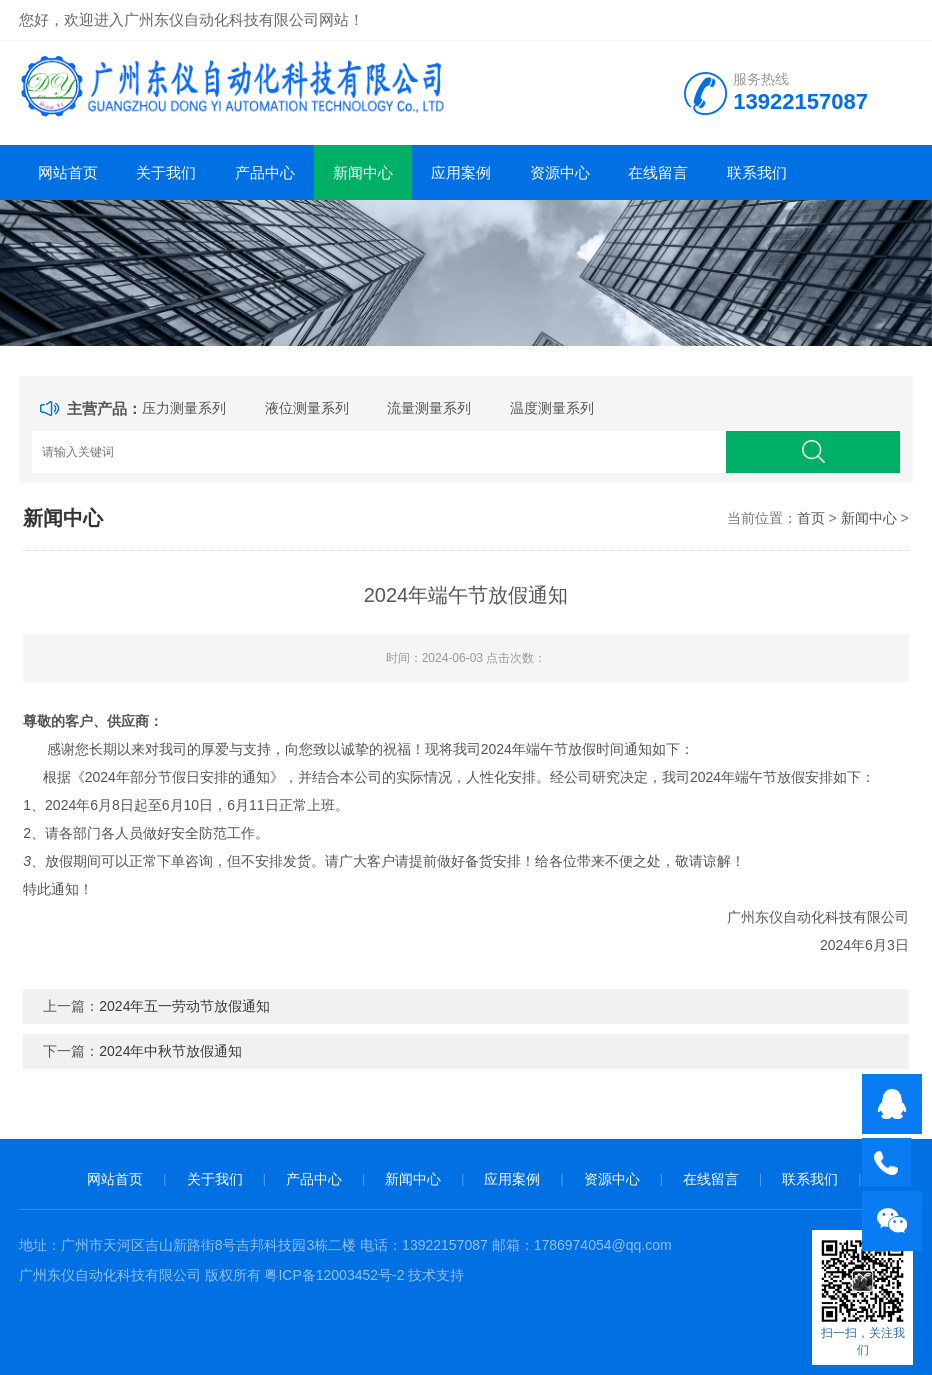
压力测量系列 (184, 408)
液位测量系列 (307, 408)
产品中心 (265, 172)
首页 (811, 518)
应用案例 (461, 172)
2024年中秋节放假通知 (170, 1051)
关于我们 (166, 172)
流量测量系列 (429, 408)
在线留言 (658, 172)
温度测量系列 (552, 408)
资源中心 (560, 172)
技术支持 (436, 1275)
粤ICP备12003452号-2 (334, 1275)
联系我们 (757, 172)
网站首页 (68, 172)
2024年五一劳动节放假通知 (184, 1006)
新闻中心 (363, 172)
